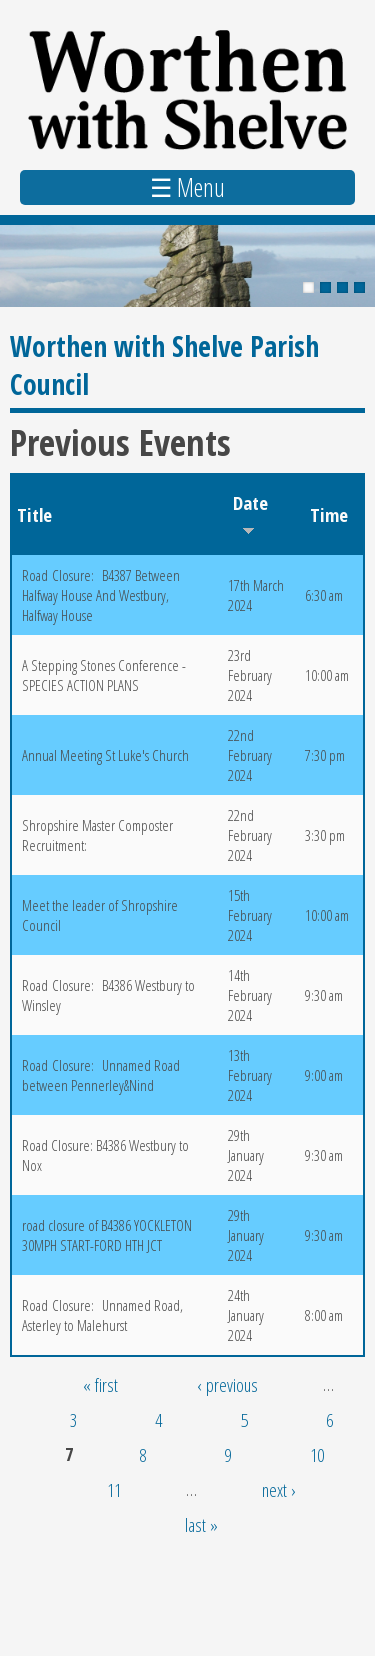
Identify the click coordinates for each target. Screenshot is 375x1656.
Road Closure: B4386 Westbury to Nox (105, 1155)
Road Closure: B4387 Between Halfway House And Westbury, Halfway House (101, 595)
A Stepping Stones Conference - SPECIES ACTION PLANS (104, 675)
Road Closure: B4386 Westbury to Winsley (108, 995)
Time (329, 514)
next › (279, 1489)
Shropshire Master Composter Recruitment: (97, 835)
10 (317, 1454)
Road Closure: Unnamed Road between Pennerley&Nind (101, 1075)
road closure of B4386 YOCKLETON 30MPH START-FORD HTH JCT (107, 1235)
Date (250, 513)
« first (100, 1384)
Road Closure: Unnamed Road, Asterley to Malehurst (102, 1315)
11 (114, 1489)
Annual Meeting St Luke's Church (105, 755)
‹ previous (227, 1384)
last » (201, 1524)
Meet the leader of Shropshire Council (100, 915)
